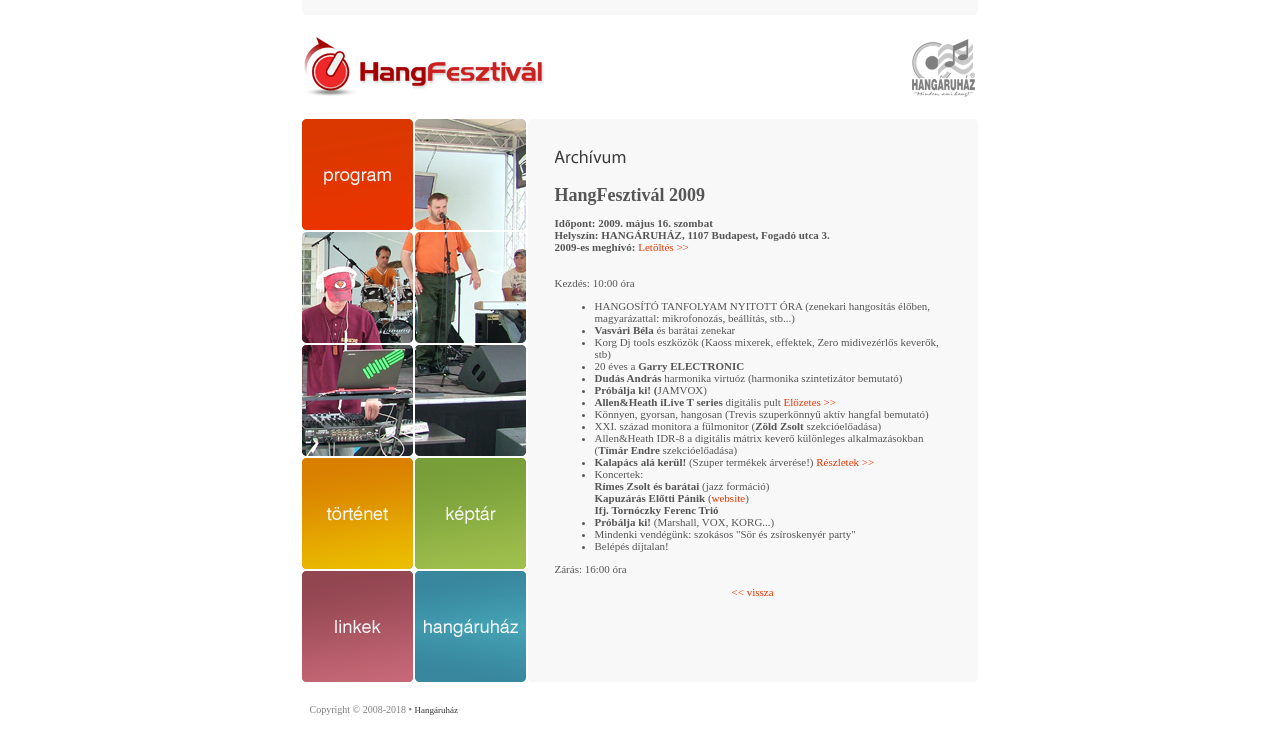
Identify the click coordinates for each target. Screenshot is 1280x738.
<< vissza (752, 592)
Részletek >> (845, 462)
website (729, 498)
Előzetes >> (810, 402)
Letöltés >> (663, 247)
